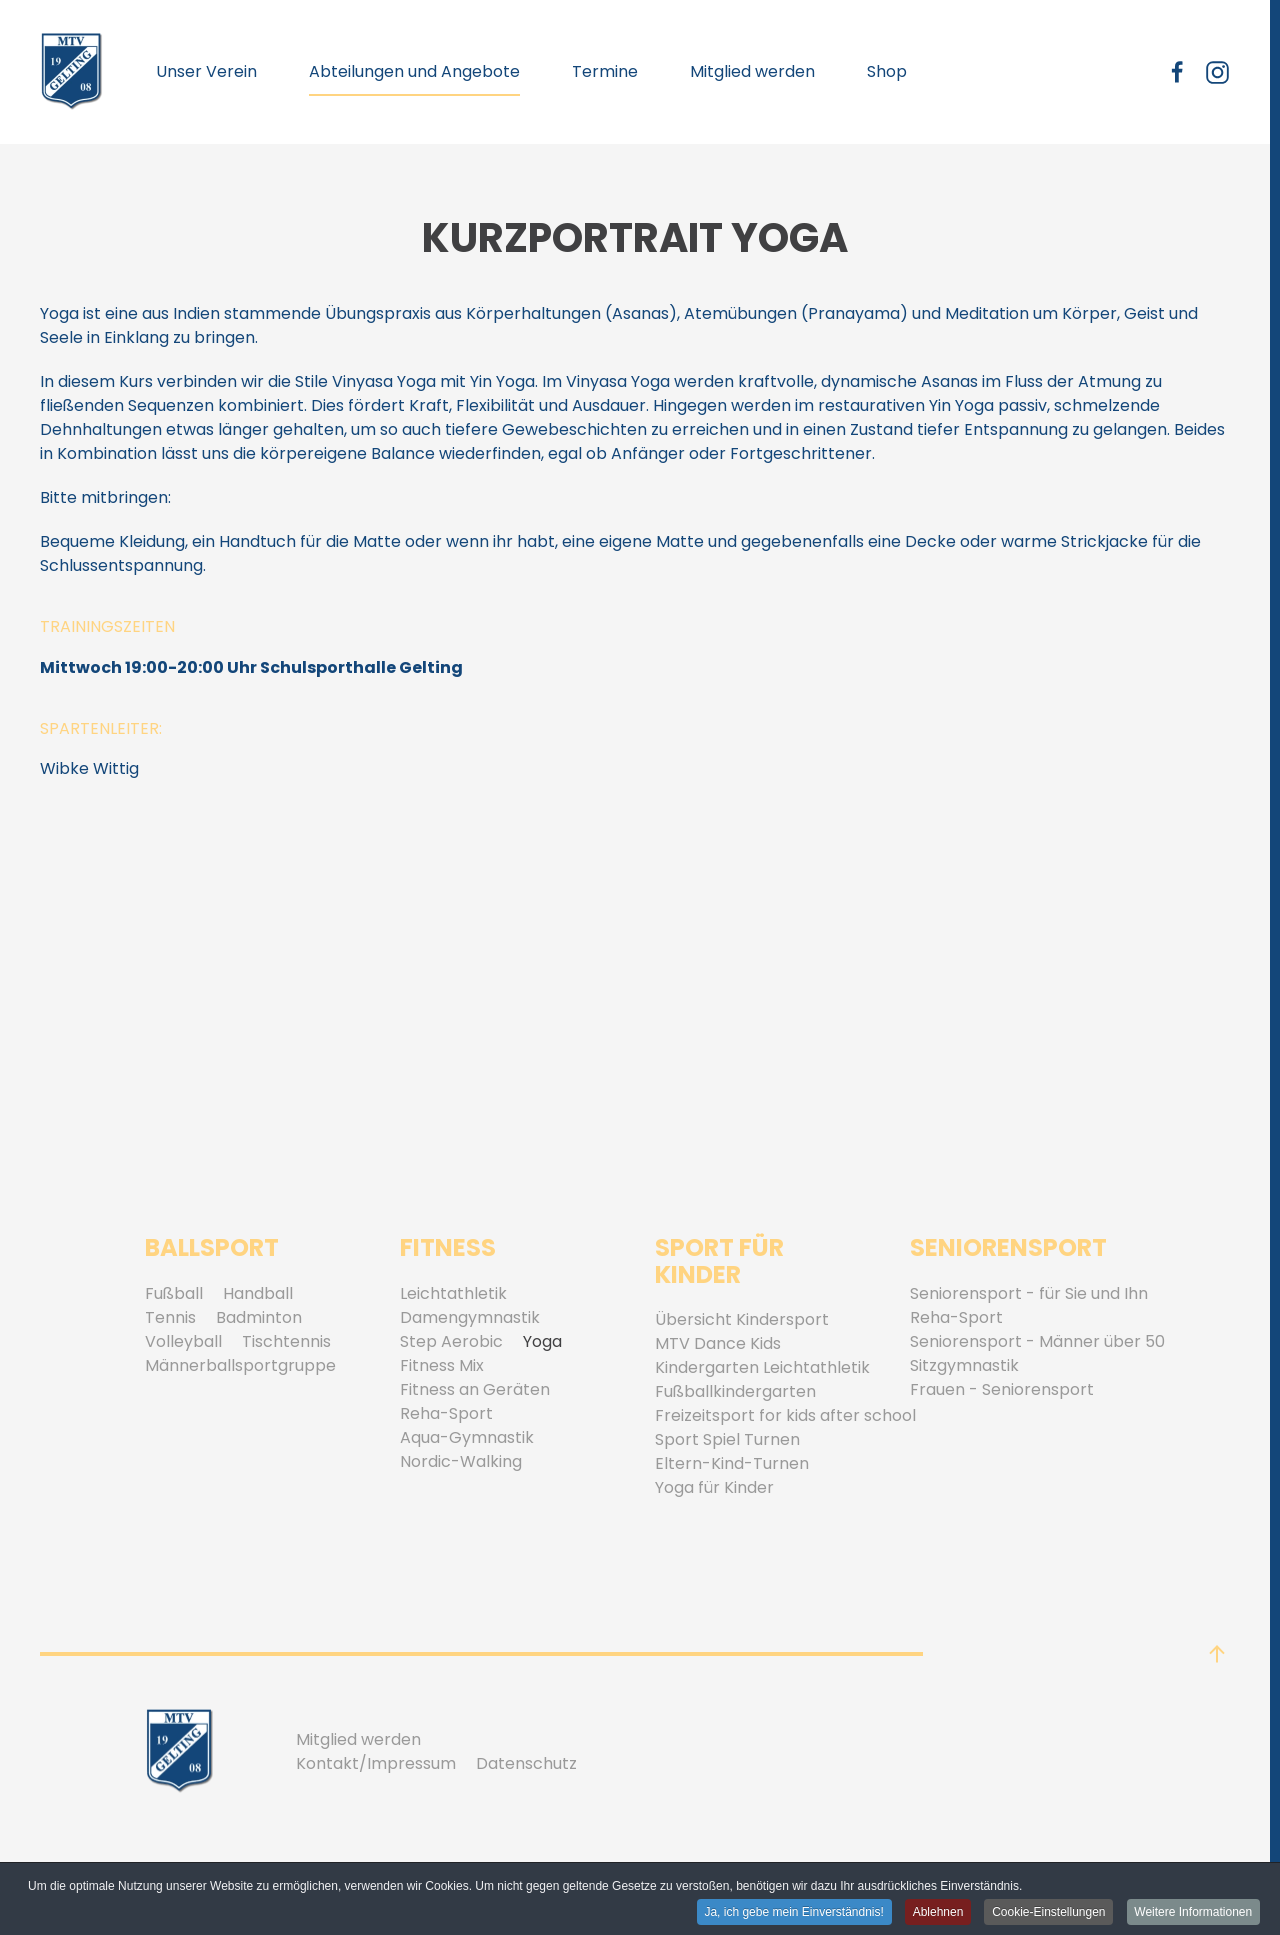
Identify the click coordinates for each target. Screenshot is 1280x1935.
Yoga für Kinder (714, 1487)
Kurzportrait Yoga (635, 238)
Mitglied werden (752, 71)
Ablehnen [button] (936, 1913)
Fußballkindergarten (735, 1391)
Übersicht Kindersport (742, 1319)
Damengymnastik (470, 1317)
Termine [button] (605, 71)
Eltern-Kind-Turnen (732, 1463)
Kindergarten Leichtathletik (762, 1367)
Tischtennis (286, 1341)
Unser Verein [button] (206, 71)
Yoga (542, 1341)
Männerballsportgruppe (240, 1365)
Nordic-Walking (461, 1461)
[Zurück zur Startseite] (72, 72)
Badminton (259, 1317)
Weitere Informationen (1193, 1913)
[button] (1217, 1654)
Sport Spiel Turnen (727, 1439)
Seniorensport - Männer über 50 (1037, 1341)
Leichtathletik (453, 1293)
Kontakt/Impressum (376, 1763)
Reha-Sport (446, 1413)
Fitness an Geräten (475, 1389)
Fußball (174, 1293)
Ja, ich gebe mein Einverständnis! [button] (792, 1913)
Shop (887, 71)
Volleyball (183, 1341)
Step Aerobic (451, 1341)
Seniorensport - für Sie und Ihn (1029, 1293)
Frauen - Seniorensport (1002, 1389)
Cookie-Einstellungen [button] (1047, 1913)
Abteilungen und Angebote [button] (414, 71)
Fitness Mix (442, 1365)
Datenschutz (526, 1763)
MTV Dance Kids (718, 1343)
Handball (258, 1293)
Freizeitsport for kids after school (785, 1415)
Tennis (170, 1317)
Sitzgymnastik (964, 1365)
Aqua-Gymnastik (467, 1437)
